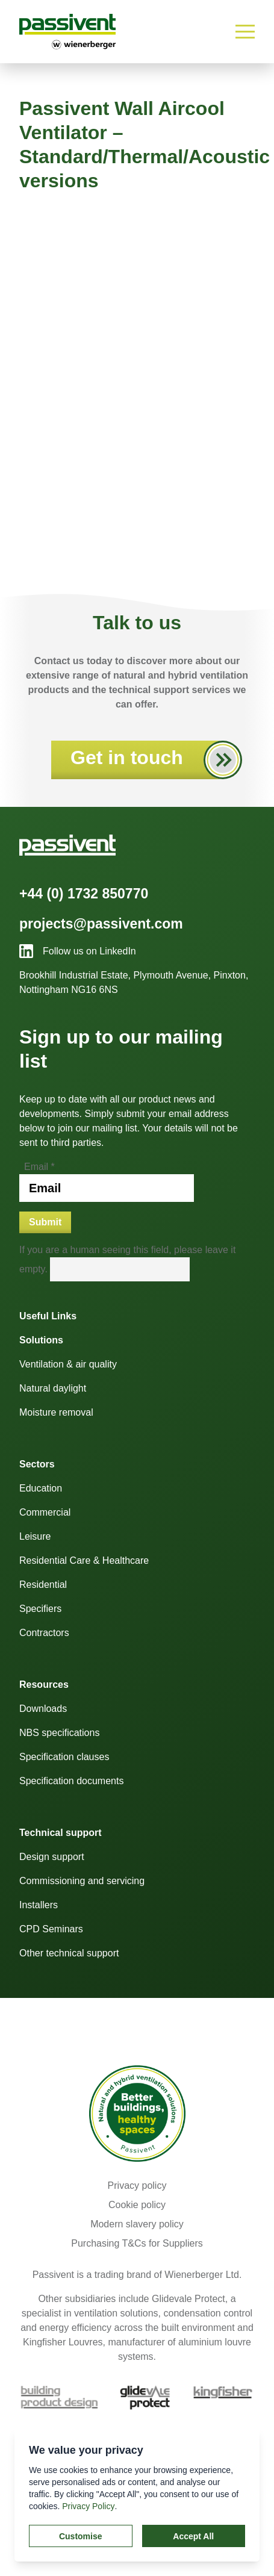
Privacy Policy (88, 2506)
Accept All (193, 2536)
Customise (80, 2536)
